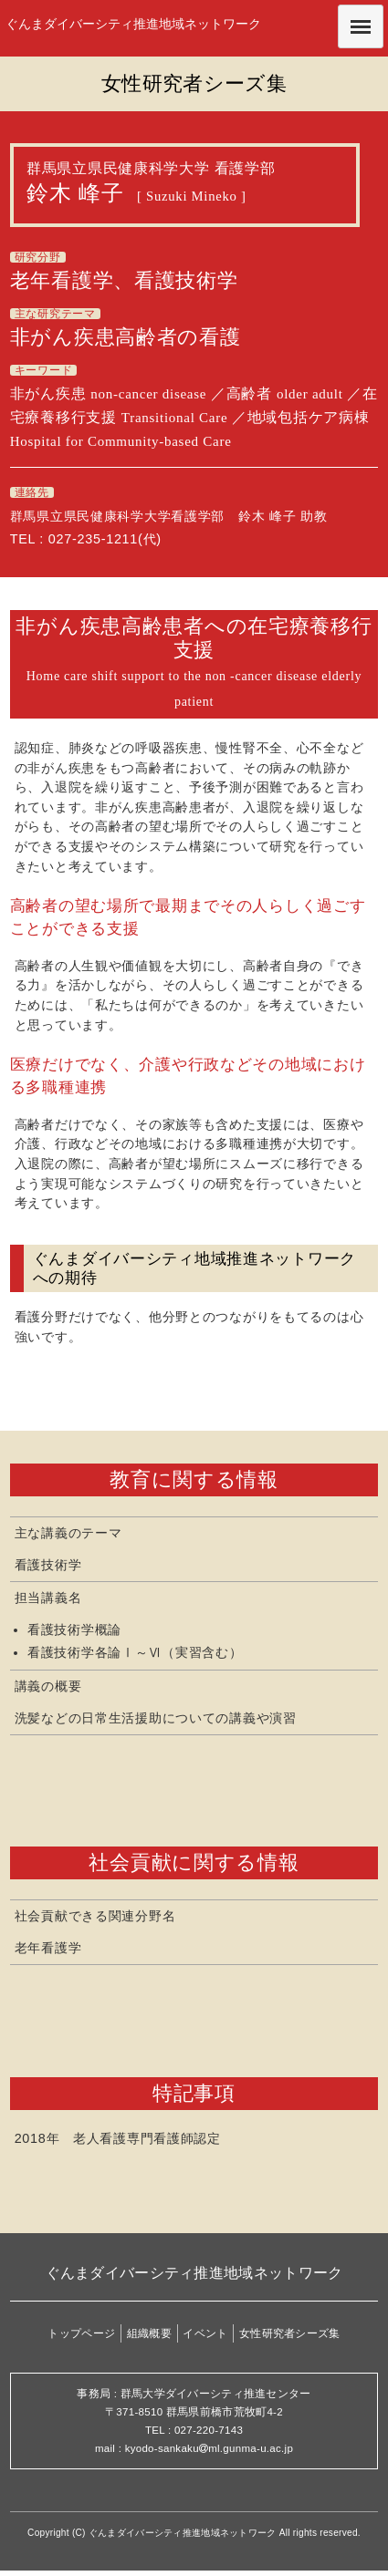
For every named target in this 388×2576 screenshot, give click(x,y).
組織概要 (149, 2333)
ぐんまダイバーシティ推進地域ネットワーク (133, 23)
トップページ (81, 2333)
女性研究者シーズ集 (290, 2333)
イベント (205, 2333)
